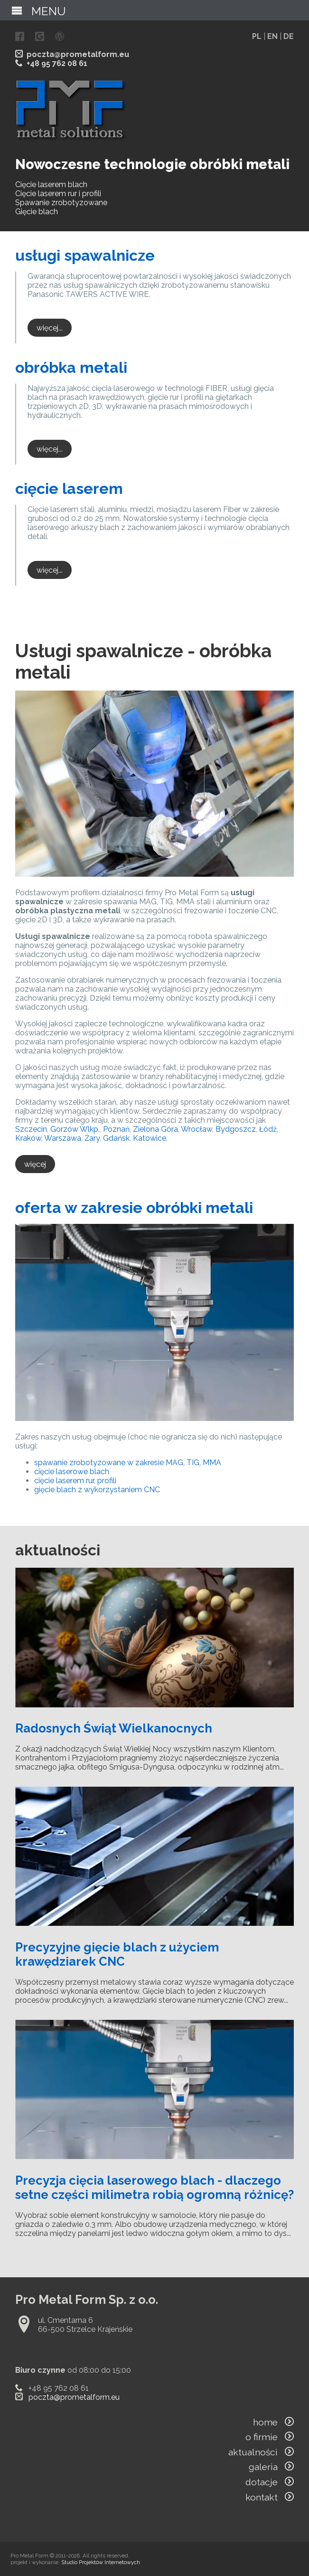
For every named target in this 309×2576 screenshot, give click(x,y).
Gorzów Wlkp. (75, 1129)
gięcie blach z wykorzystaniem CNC (97, 1489)
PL (257, 36)
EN (272, 36)
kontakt (269, 2497)
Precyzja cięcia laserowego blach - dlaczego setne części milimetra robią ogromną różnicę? (154, 2187)
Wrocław (196, 1129)
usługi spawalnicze (85, 255)
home (273, 2422)
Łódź (268, 1129)
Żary (92, 1138)
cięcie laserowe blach (71, 1471)
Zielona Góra (155, 1129)
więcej (35, 1163)
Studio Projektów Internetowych (100, 2562)
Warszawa (62, 1138)
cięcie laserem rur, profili (75, 1480)
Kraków (28, 1138)
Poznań (116, 1129)
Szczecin (31, 1129)
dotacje (269, 2482)
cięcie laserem (69, 488)
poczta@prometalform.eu (78, 54)
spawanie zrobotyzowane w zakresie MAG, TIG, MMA (127, 1462)
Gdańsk (116, 1138)
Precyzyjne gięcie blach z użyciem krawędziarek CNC (117, 1954)
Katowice (149, 1138)
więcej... (50, 327)
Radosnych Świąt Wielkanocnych (113, 1728)
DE (288, 36)
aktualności (261, 2452)
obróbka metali (71, 367)
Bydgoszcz (235, 1129)
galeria (271, 2467)
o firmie (269, 2437)
